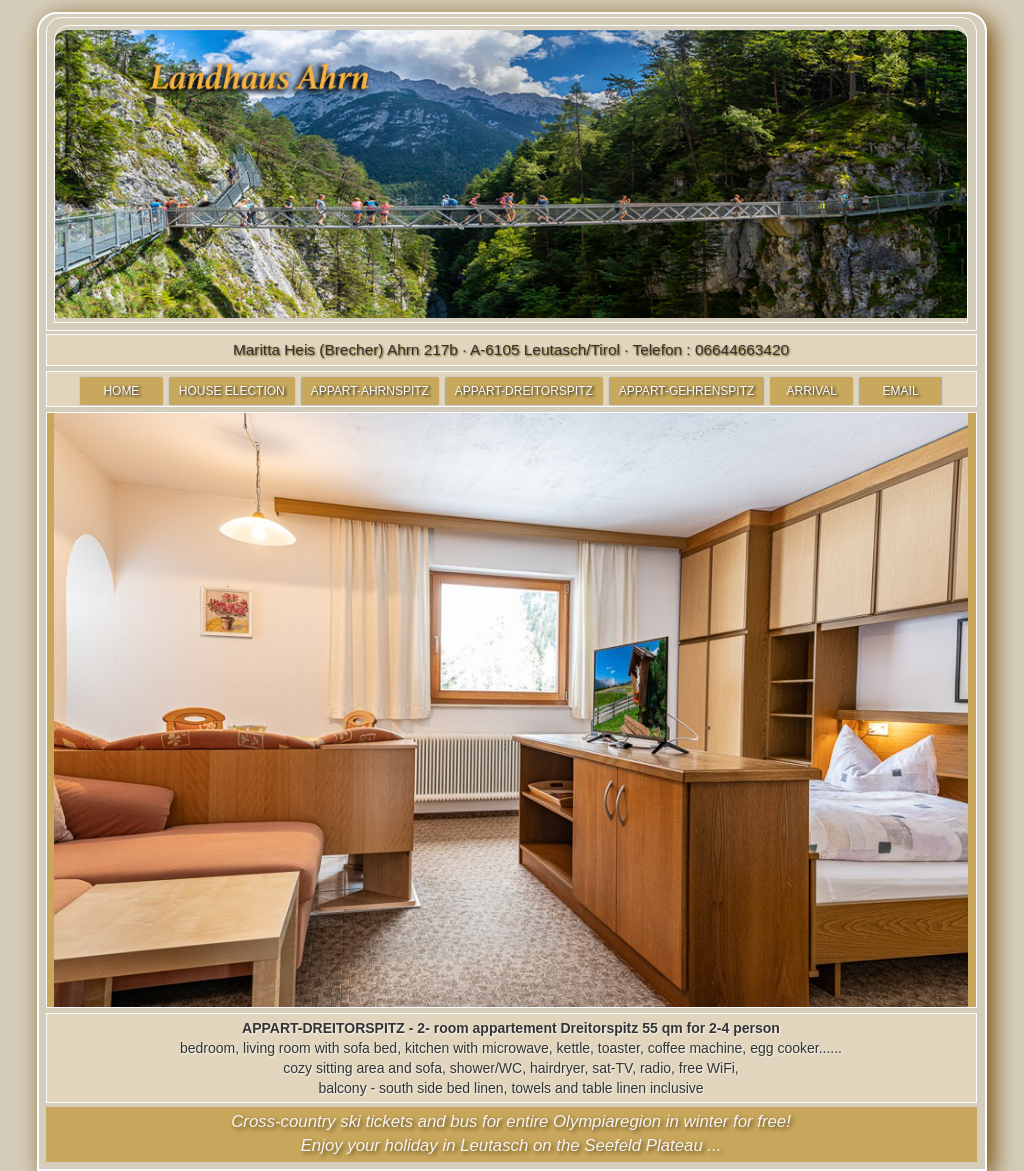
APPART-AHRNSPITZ (370, 391)
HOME (121, 391)
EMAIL (901, 391)
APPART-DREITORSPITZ (524, 391)
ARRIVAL (812, 391)
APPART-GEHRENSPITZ (687, 391)
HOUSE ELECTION (232, 391)
